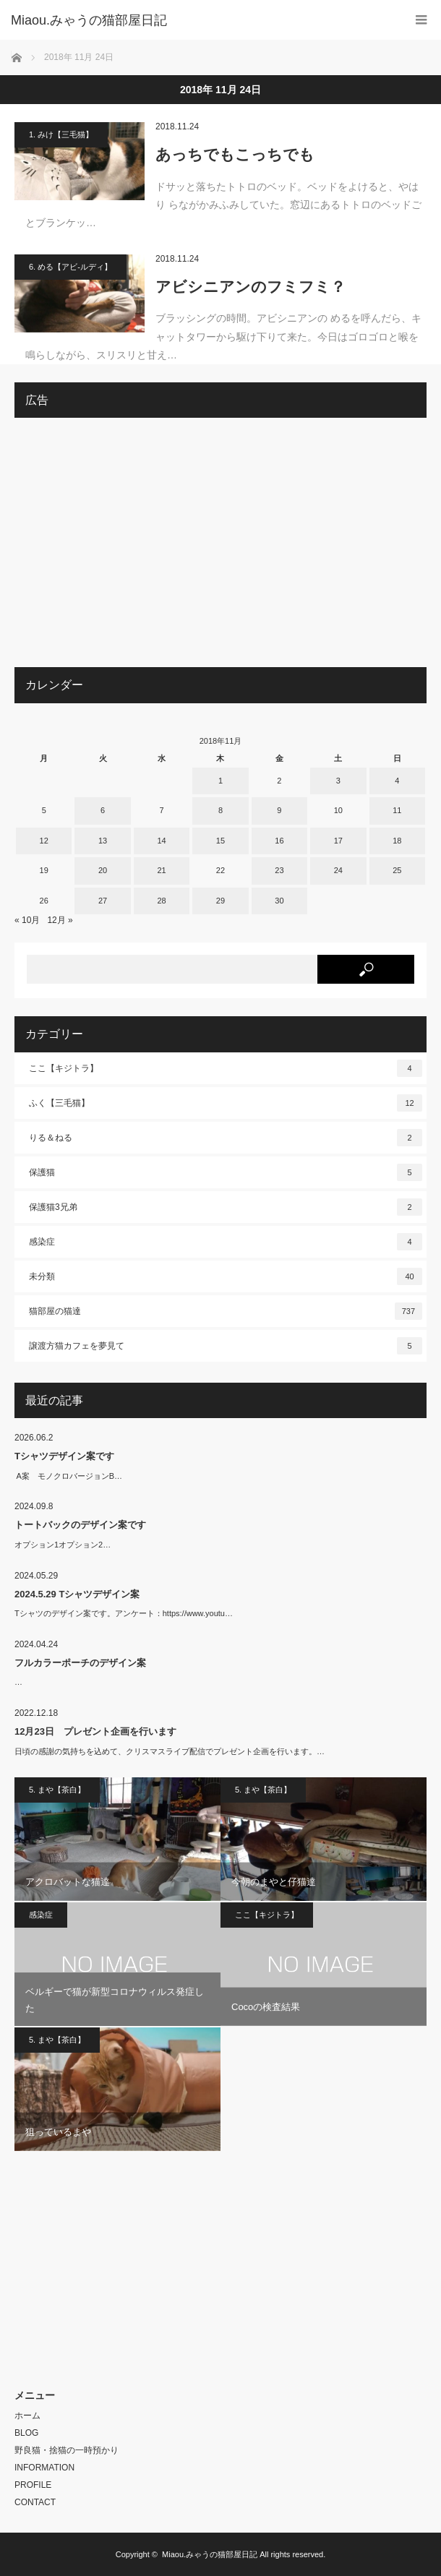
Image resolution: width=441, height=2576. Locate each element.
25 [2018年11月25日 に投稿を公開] (397, 870)
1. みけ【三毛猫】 (61, 134)
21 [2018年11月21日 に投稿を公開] (161, 870)
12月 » (59, 920)
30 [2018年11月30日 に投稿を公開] (279, 900)
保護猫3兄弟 (225, 1207)
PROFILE (32, 2485)
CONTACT (35, 2502)
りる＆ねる (225, 1137)
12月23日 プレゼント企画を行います (95, 1731)
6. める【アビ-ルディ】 (70, 266)
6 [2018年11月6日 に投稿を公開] (102, 810)
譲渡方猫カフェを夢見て (225, 1345)
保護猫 (225, 1172)
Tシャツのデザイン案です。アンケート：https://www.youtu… (123, 1613)
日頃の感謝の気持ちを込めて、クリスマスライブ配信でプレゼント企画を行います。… (169, 1751)
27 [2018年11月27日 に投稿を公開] (102, 900)
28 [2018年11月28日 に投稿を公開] (161, 900)
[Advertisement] (220, 548)
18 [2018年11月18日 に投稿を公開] (397, 840)
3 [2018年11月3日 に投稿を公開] (338, 780)
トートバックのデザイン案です (80, 1524)
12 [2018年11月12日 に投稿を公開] (44, 840)
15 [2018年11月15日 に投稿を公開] (220, 840)
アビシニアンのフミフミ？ (250, 286)
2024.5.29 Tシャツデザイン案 (77, 1594)
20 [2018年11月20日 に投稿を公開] (102, 870)
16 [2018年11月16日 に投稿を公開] (279, 840)
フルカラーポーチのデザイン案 (80, 1662)
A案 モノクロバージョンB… (68, 1476)
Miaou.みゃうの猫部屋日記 (209, 2554)
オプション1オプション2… (62, 1544)
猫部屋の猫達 (225, 1311)
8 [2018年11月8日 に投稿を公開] (220, 810)
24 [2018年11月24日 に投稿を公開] (338, 870)
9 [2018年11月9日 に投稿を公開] (279, 810)
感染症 (225, 1241)
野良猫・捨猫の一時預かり (66, 2450)
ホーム (27, 2415)
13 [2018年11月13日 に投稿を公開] (102, 840)
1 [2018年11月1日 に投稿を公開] (220, 780)
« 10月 (27, 920)
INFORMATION (44, 2468)
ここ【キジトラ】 (225, 1068)
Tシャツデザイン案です (64, 1456)
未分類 (225, 1276)
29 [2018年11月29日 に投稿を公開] (220, 900)
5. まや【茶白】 (57, 1789)
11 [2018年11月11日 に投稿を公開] (397, 810)
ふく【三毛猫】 (225, 1103)
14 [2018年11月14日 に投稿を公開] (161, 840)
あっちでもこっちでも (234, 154)
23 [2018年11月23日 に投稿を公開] (279, 870)
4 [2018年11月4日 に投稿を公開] (397, 780)
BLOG (26, 2433)
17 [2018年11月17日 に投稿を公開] (338, 840)
